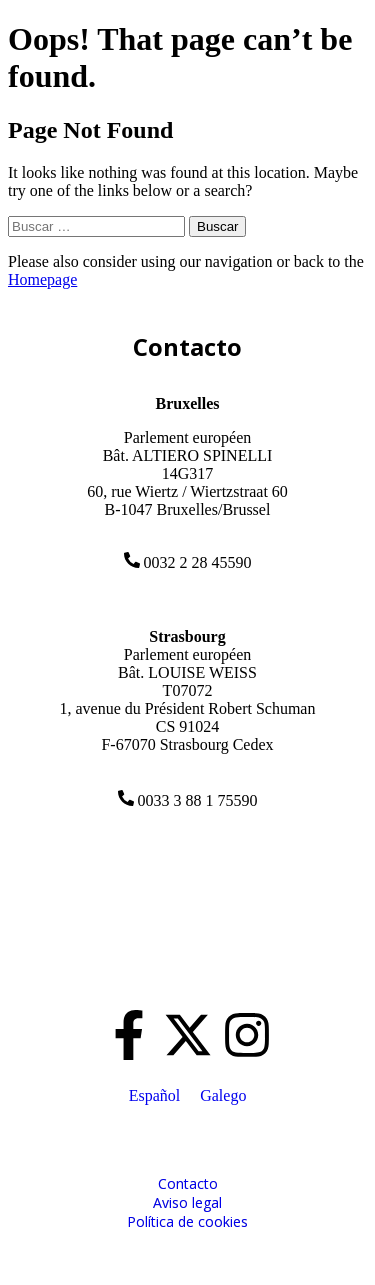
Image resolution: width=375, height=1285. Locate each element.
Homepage (42, 279)
